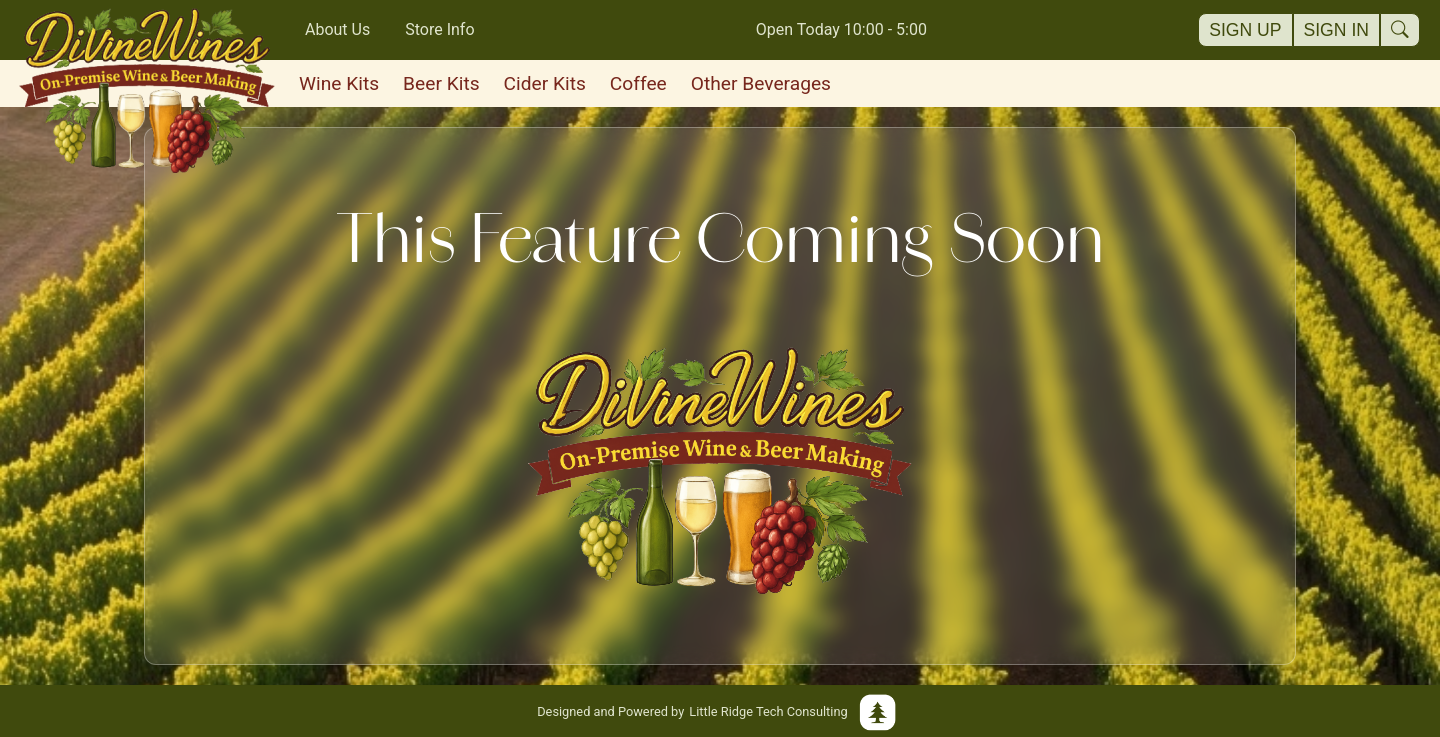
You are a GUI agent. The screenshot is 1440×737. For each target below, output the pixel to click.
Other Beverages (761, 83)
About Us (337, 29)
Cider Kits (545, 83)
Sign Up (1245, 30)
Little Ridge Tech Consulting (720, 711)
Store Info (439, 29)
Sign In (1337, 30)
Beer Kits (441, 83)
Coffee (638, 83)
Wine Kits (339, 83)
